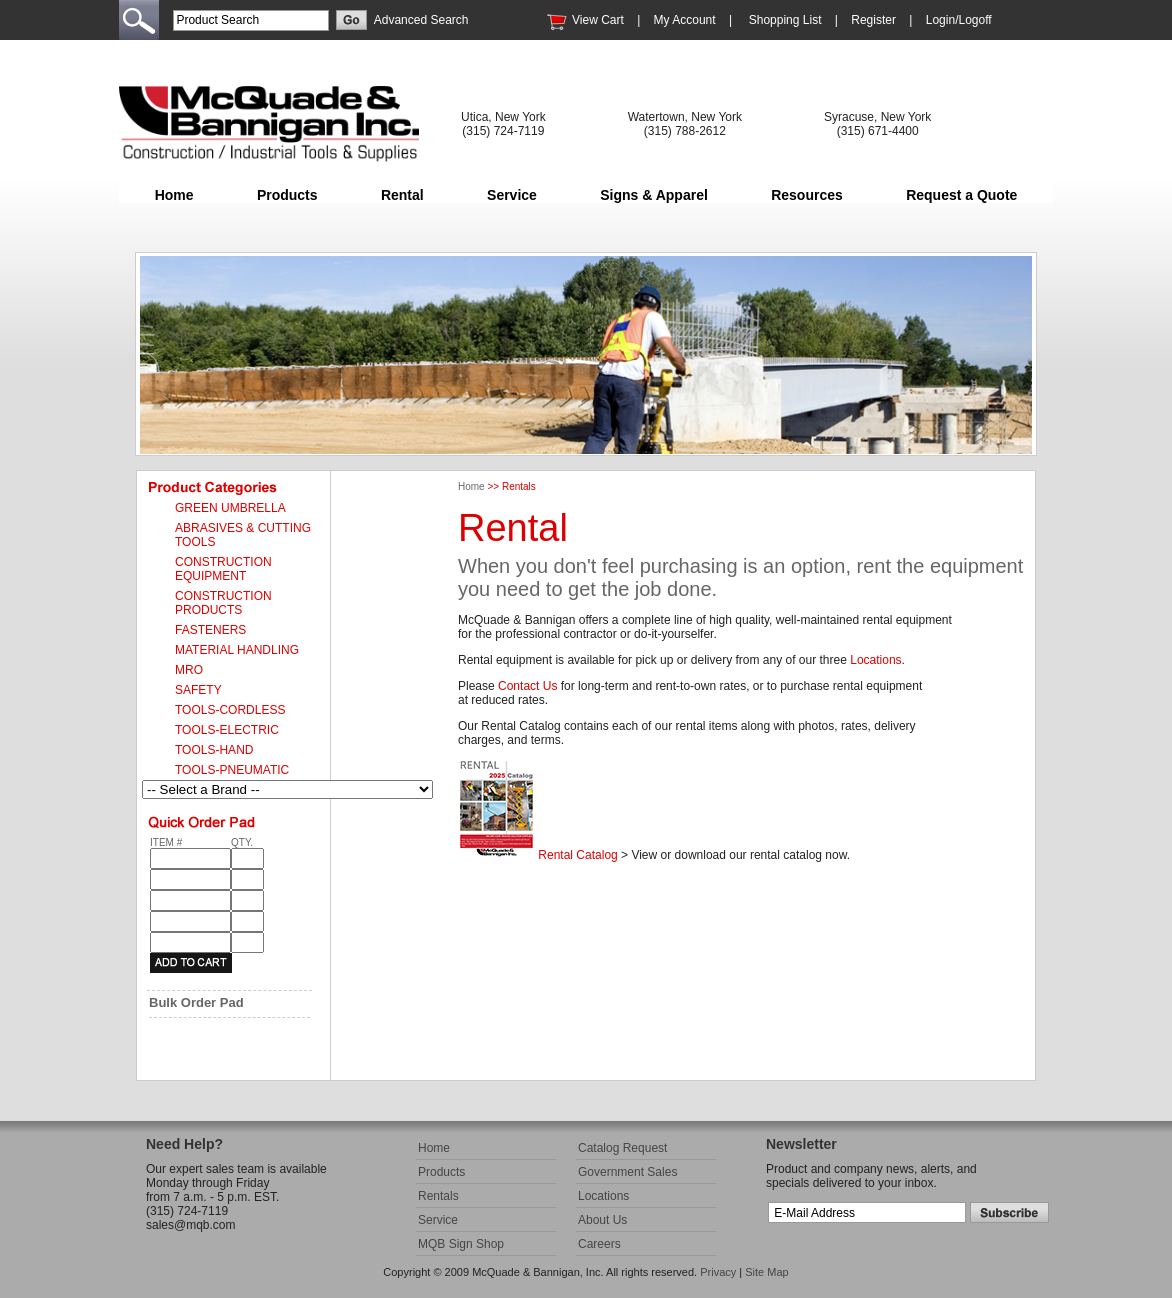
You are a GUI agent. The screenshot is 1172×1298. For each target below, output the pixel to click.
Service (512, 195)
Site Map (766, 1272)
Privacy (718, 1272)
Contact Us (527, 686)
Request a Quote (961, 195)
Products (287, 195)
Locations (875, 660)
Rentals (438, 1196)
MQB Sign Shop (461, 1244)
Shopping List (785, 20)
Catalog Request (622, 1148)
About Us (602, 1220)
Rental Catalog (577, 855)
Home (174, 195)
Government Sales (627, 1172)
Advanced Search (421, 20)
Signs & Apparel (654, 195)
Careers (599, 1244)
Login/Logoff (959, 20)
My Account (685, 20)
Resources (807, 195)
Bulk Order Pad (196, 1002)
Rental (402, 195)
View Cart (598, 20)
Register (873, 20)
